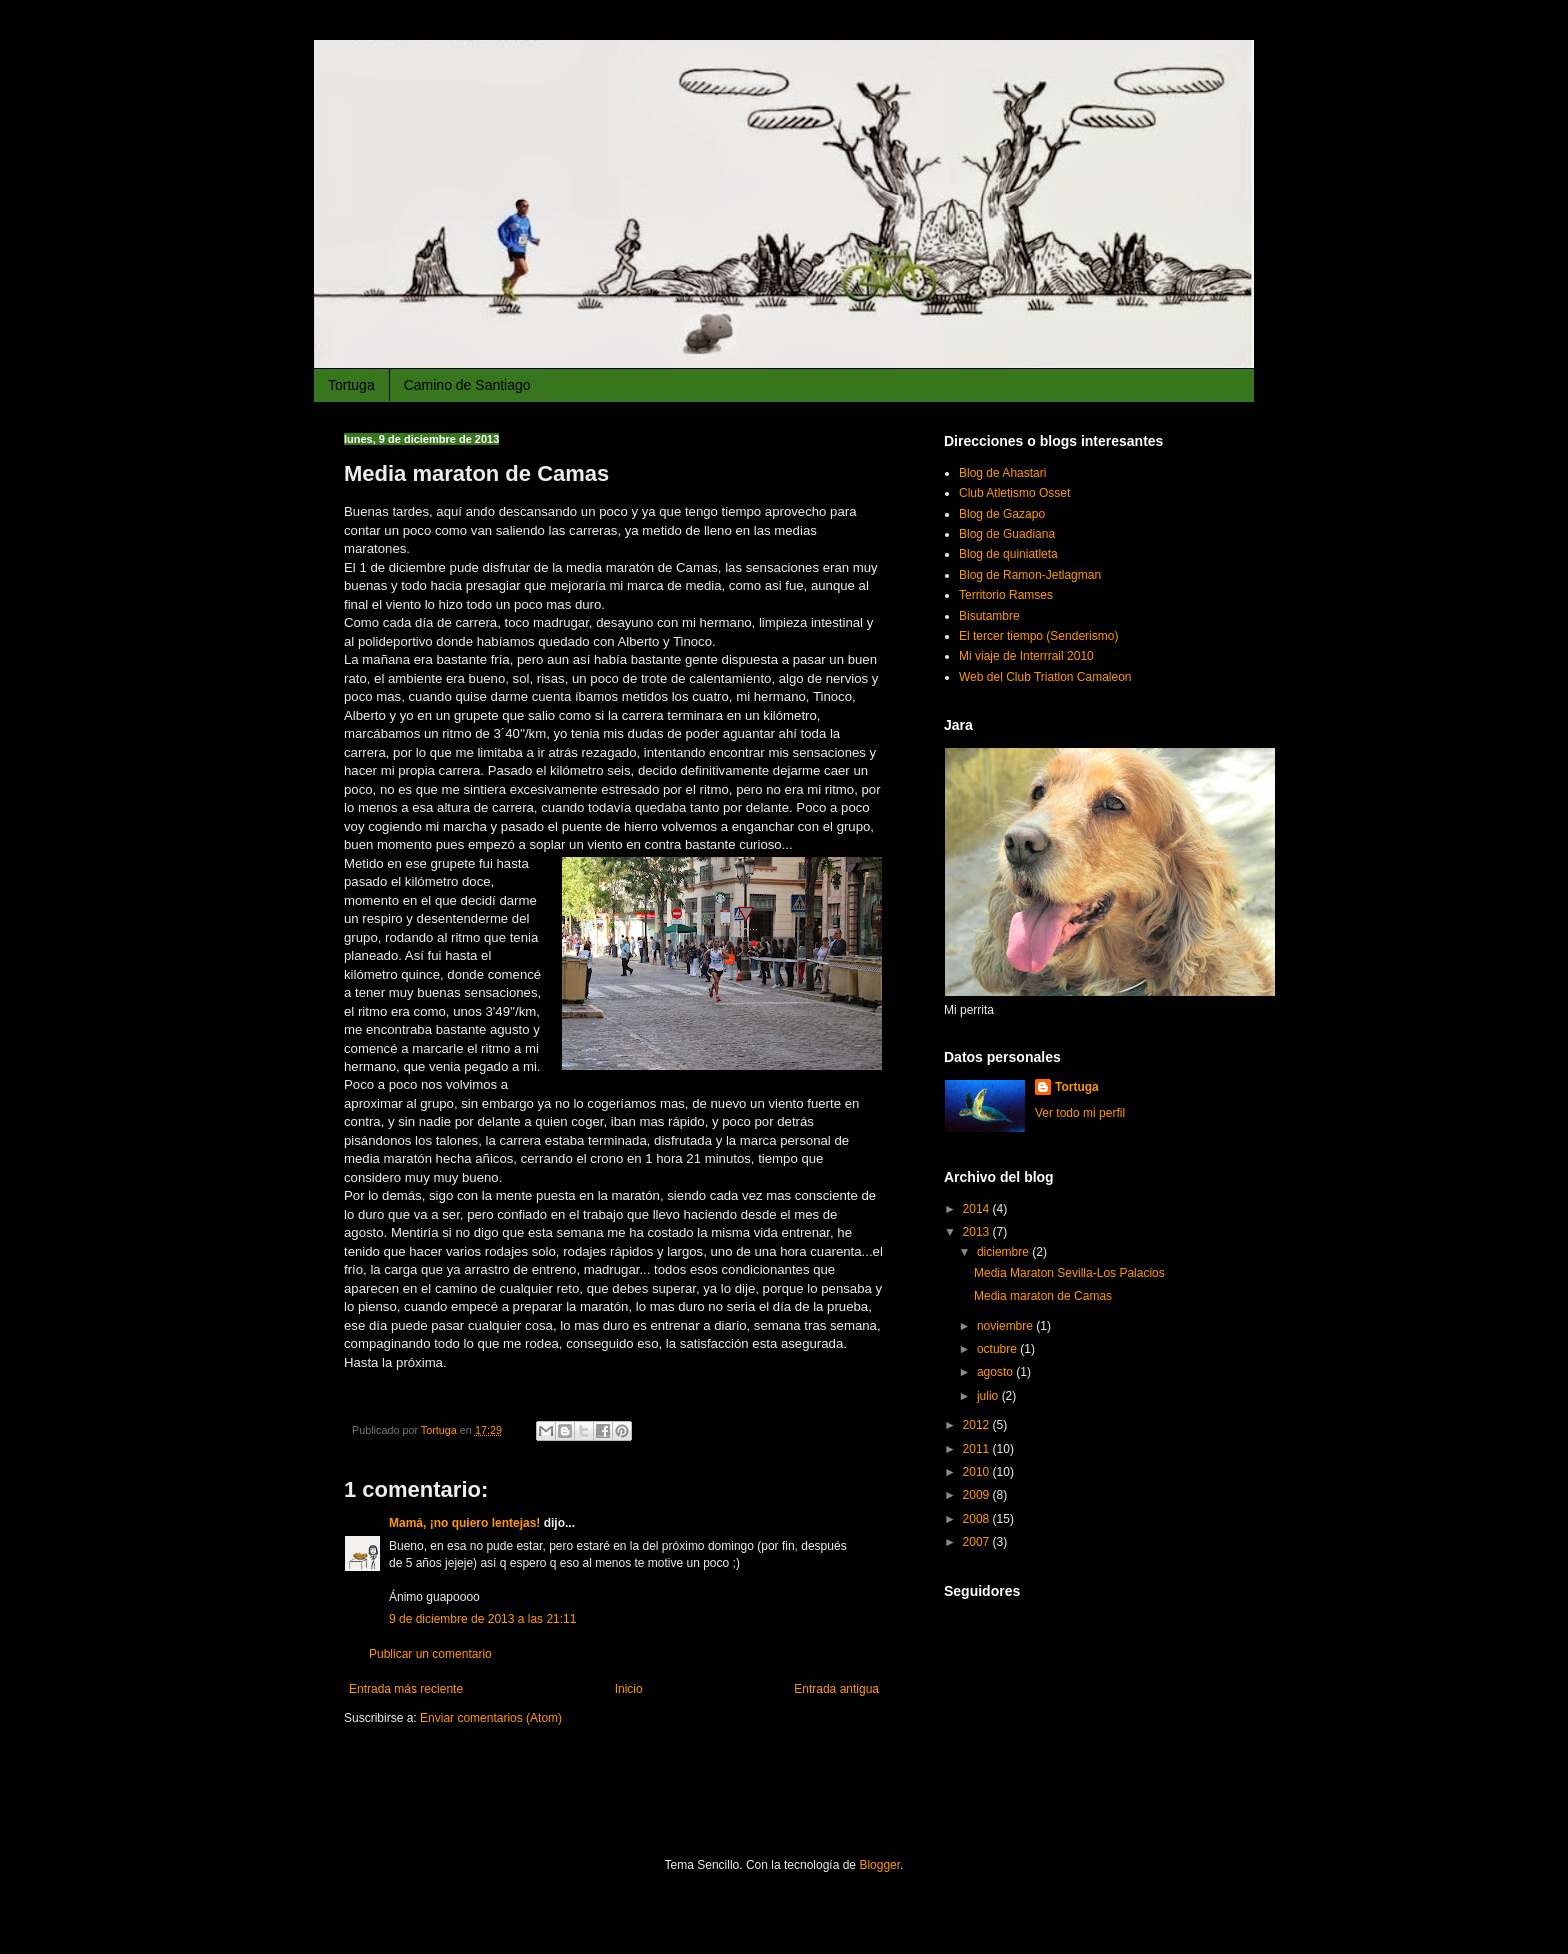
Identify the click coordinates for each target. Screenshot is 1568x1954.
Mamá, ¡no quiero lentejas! (464, 1523)
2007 (978, 1542)
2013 (978, 1232)
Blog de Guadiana (1007, 534)
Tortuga (351, 385)
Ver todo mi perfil (1080, 1113)
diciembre (1004, 1252)
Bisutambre (989, 616)
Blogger (879, 1865)
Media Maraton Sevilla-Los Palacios (1069, 1273)
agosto (996, 1372)
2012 (978, 1425)
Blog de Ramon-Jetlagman (1030, 575)
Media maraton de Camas (1043, 1296)
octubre (998, 1349)
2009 (978, 1495)
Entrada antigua (836, 1689)
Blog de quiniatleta (1008, 554)
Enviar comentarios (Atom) (491, 1718)
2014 (978, 1209)
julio (989, 1396)
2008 (978, 1519)
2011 (978, 1449)
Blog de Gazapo (1002, 514)
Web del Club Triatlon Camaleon (1045, 677)
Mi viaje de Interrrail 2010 (1026, 656)
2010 (978, 1472)
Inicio (629, 1689)
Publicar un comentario (430, 1654)
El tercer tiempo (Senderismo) (1038, 636)
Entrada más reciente (406, 1689)
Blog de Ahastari (1002, 473)
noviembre (1006, 1326)
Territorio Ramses (1006, 595)
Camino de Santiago (467, 385)
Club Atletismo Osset (1014, 493)
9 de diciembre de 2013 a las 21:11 (482, 1619)
